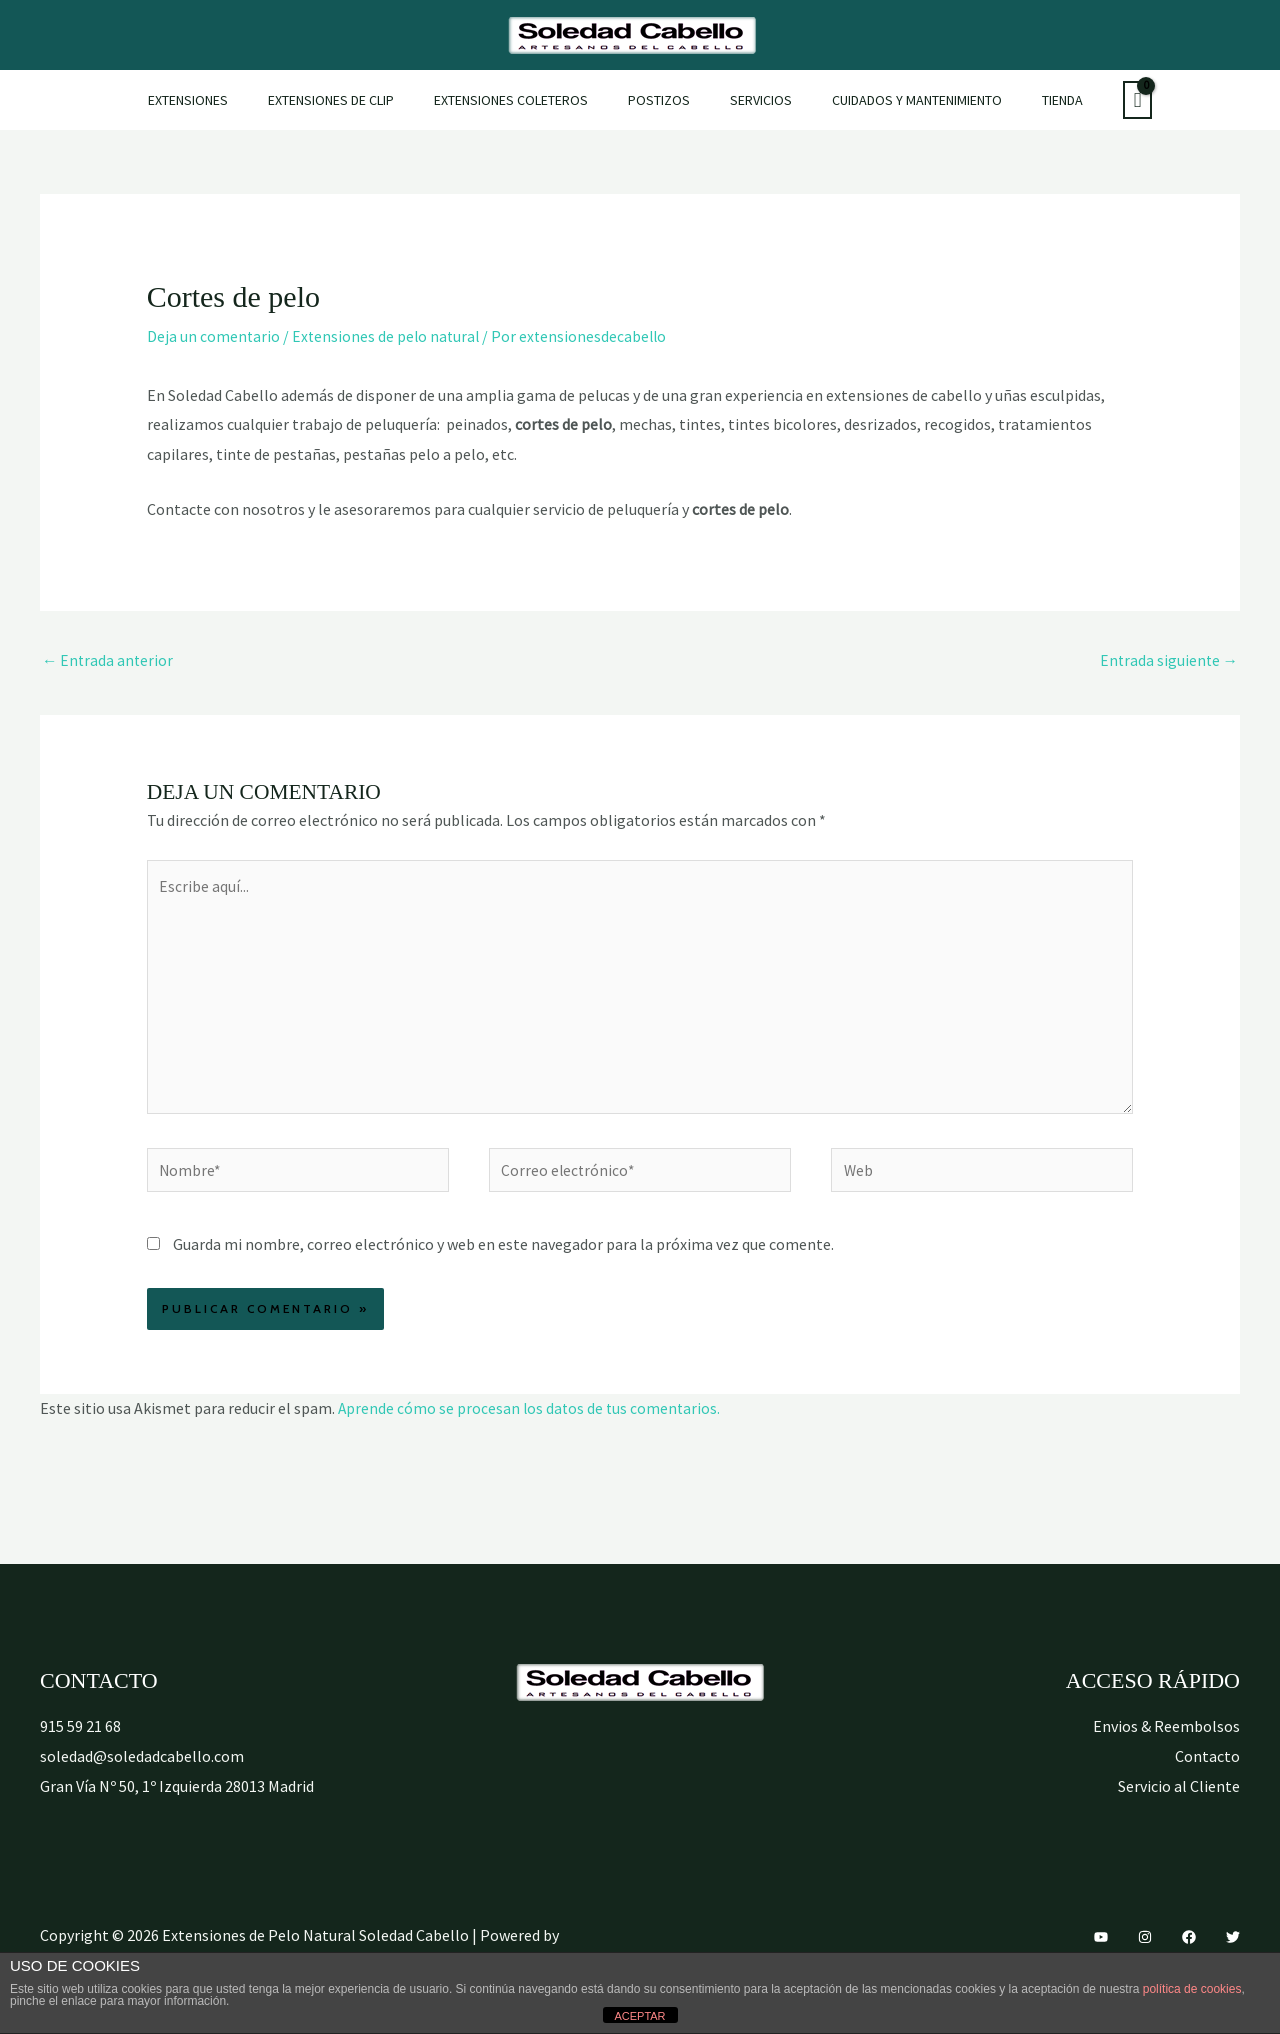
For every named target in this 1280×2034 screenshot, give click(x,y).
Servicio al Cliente (1179, 1798)
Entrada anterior (109, 661)
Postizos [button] (659, 100)
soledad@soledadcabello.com (142, 1769)
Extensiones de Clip (355, 100)
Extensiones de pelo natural (388, 336)
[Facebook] (1189, 1950)
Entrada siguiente (1167, 661)
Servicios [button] (749, 100)
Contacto (1207, 1769)
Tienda (1026, 100)
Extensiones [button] (224, 100)
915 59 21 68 (80, 1739)
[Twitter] (1233, 1950)
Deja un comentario (214, 336)
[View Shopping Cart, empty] (1095, 100)
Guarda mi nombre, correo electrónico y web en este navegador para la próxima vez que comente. (503, 1257)
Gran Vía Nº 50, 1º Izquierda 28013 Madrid (177, 1798)
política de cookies (1192, 1989)
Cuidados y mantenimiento (893, 100)
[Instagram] (1145, 1950)
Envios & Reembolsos (1166, 1739)
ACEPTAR (639, 2016)
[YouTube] (1101, 1950)
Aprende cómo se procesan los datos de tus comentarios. (531, 1421)
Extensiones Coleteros (523, 100)
